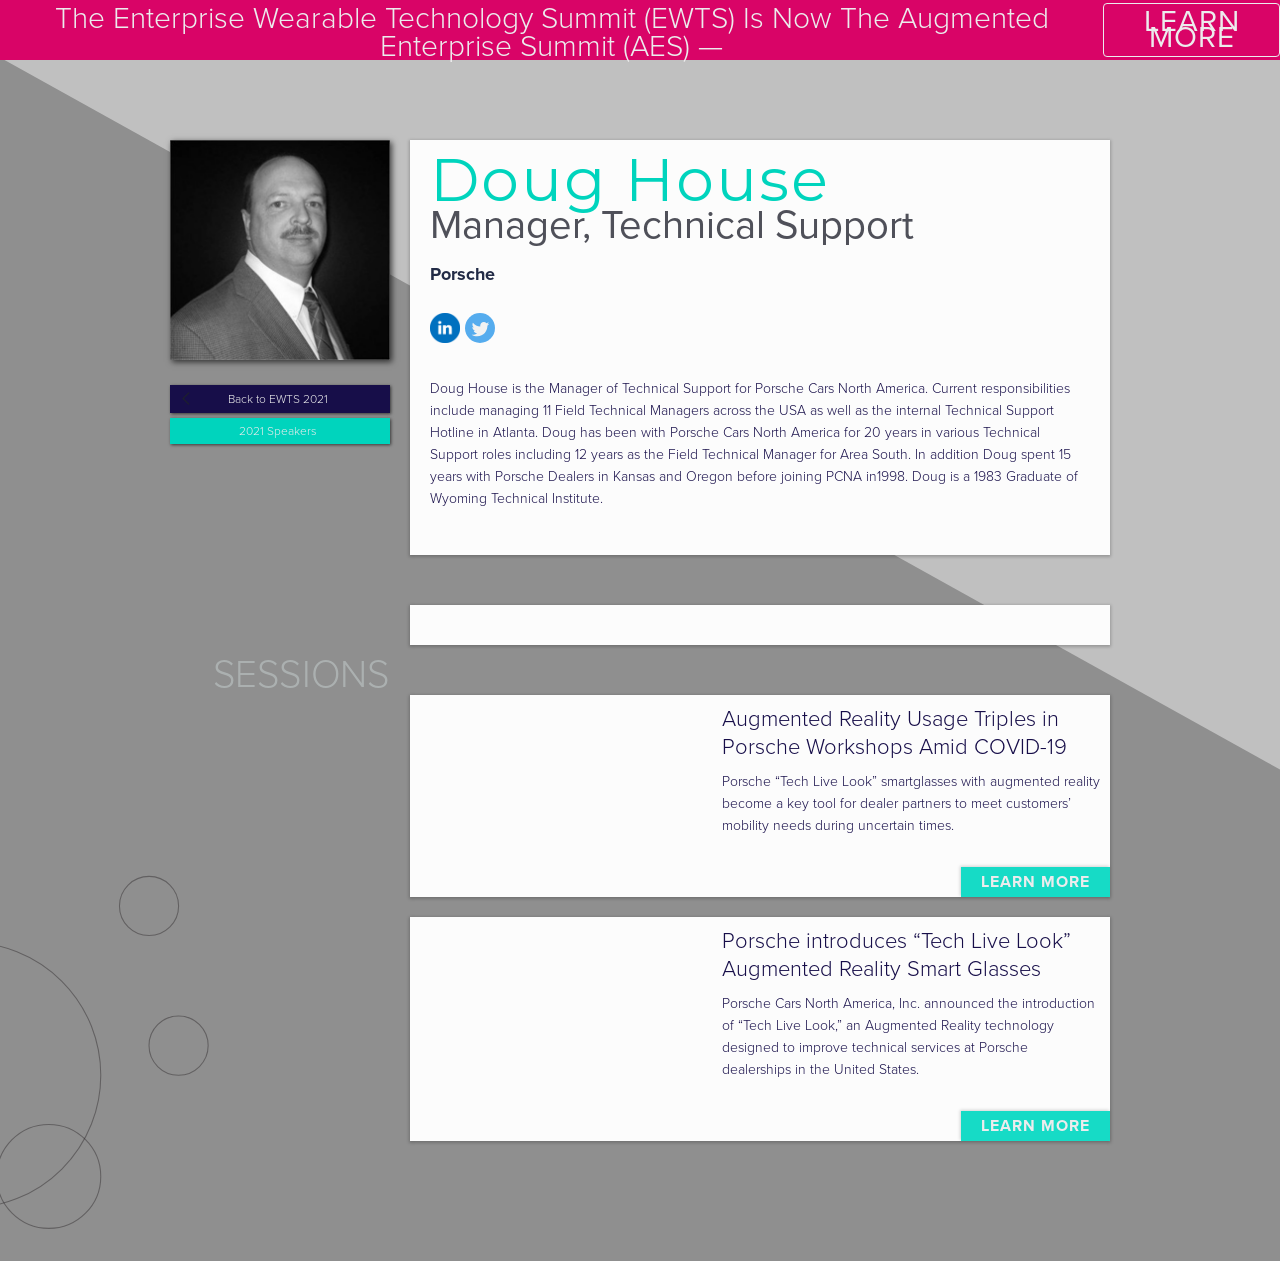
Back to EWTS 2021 (278, 399)
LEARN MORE (1192, 29)
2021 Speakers (278, 431)
